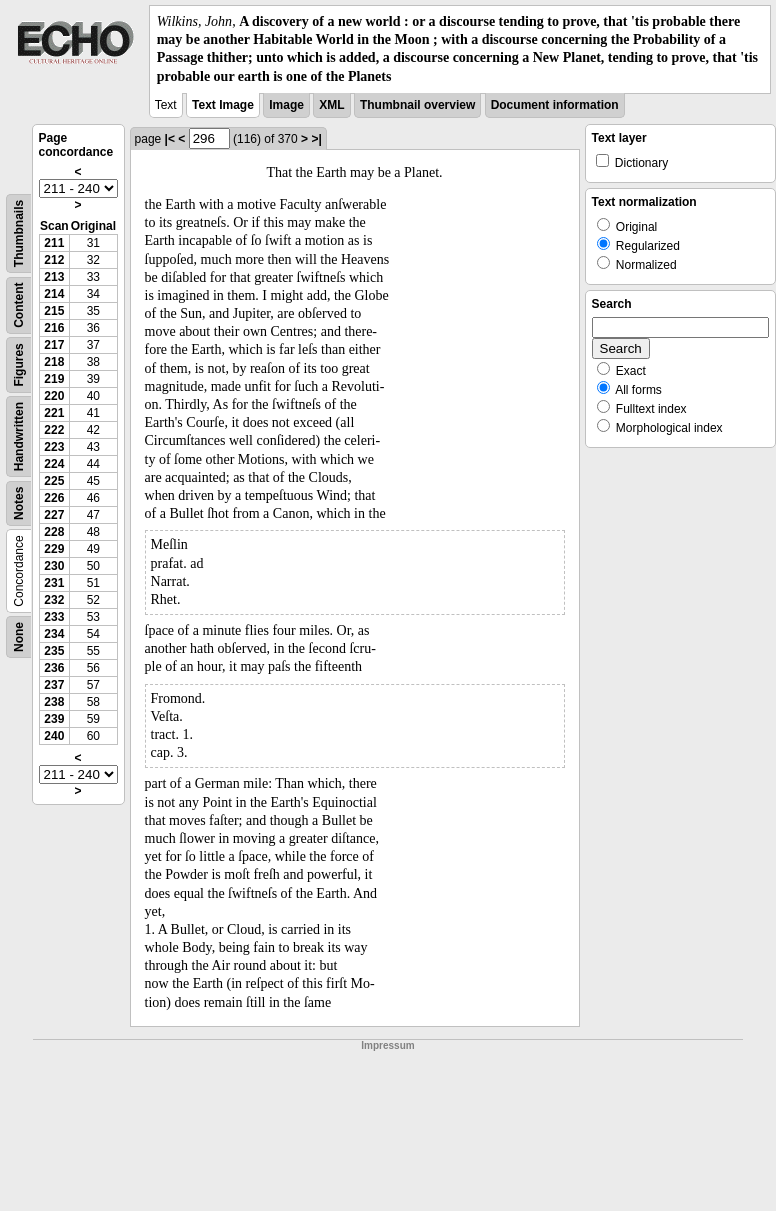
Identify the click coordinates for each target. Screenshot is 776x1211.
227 (54, 515)
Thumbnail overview (417, 105)
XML (331, 105)
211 (54, 243)
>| (316, 139)
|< (170, 139)
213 (54, 277)
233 (54, 617)
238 (54, 702)
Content (19, 304)
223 (54, 447)
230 (54, 566)
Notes (19, 502)
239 (54, 719)
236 (54, 668)
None (19, 637)
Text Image (223, 105)
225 (54, 481)
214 (54, 294)
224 (54, 464)
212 (54, 260)
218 (54, 362)
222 (54, 430)
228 (54, 532)
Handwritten (19, 436)
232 (54, 600)
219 (54, 379)
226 (54, 498)
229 (54, 549)
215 (54, 311)
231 (54, 583)
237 (54, 685)
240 (54, 736)
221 (54, 413)
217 (54, 345)
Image (286, 105)
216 (54, 328)
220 (54, 396)
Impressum (387, 1045)
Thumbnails (19, 233)
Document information (555, 105)
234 (54, 634)
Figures (19, 364)
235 (54, 651)
